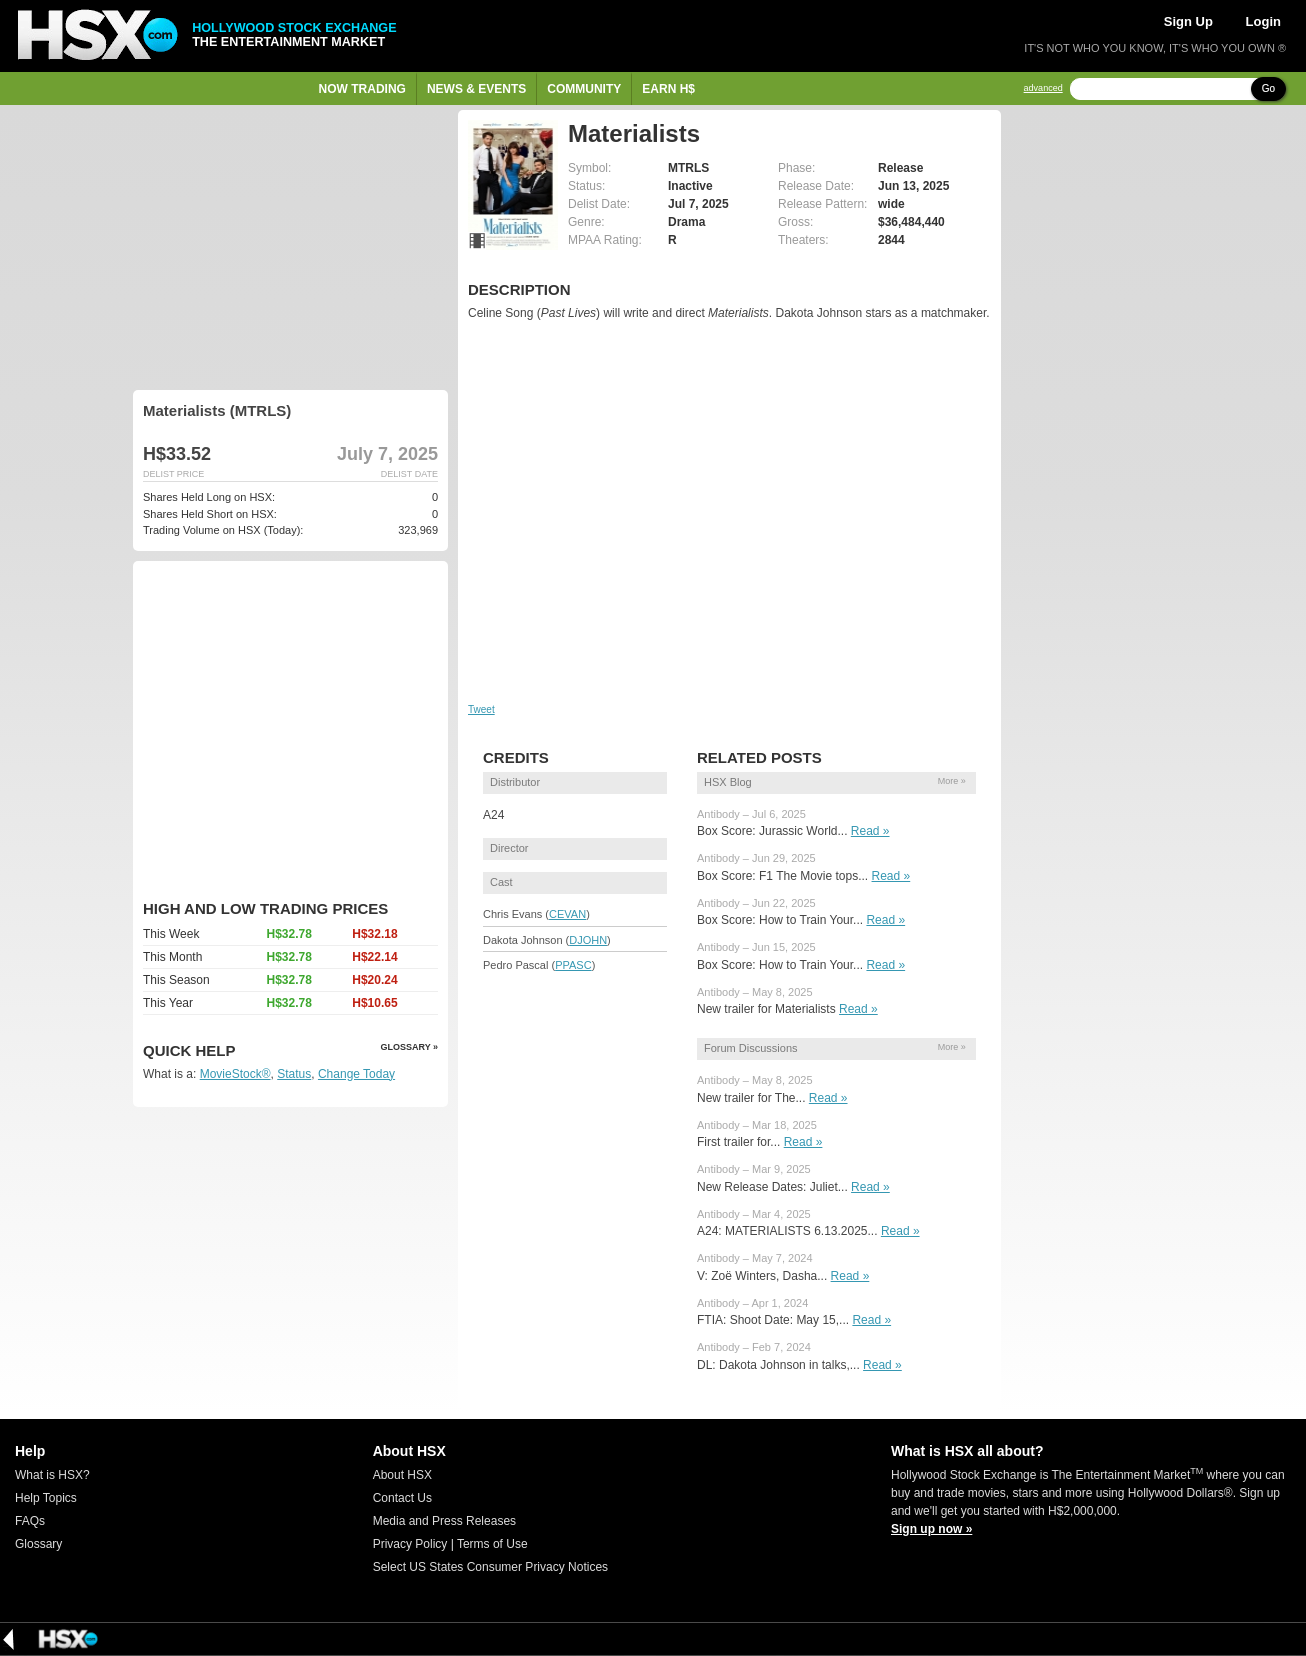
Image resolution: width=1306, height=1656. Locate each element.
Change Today (356, 1074)
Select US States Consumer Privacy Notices (490, 1567)
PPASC (573, 965)
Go (1268, 88)
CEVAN (567, 914)
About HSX (402, 1475)
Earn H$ (668, 89)
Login (1263, 21)
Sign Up (1188, 21)
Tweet (481, 709)
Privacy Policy (410, 1544)
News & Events (476, 89)
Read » (870, 831)
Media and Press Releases (444, 1521)
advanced (1043, 88)
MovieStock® (235, 1074)
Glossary (38, 1544)
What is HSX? (52, 1475)
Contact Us (402, 1498)
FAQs (30, 1521)
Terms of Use (492, 1544)
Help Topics (46, 1498)
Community (584, 89)
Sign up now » (931, 1529)
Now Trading (362, 89)
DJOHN (588, 940)
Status (294, 1074)
